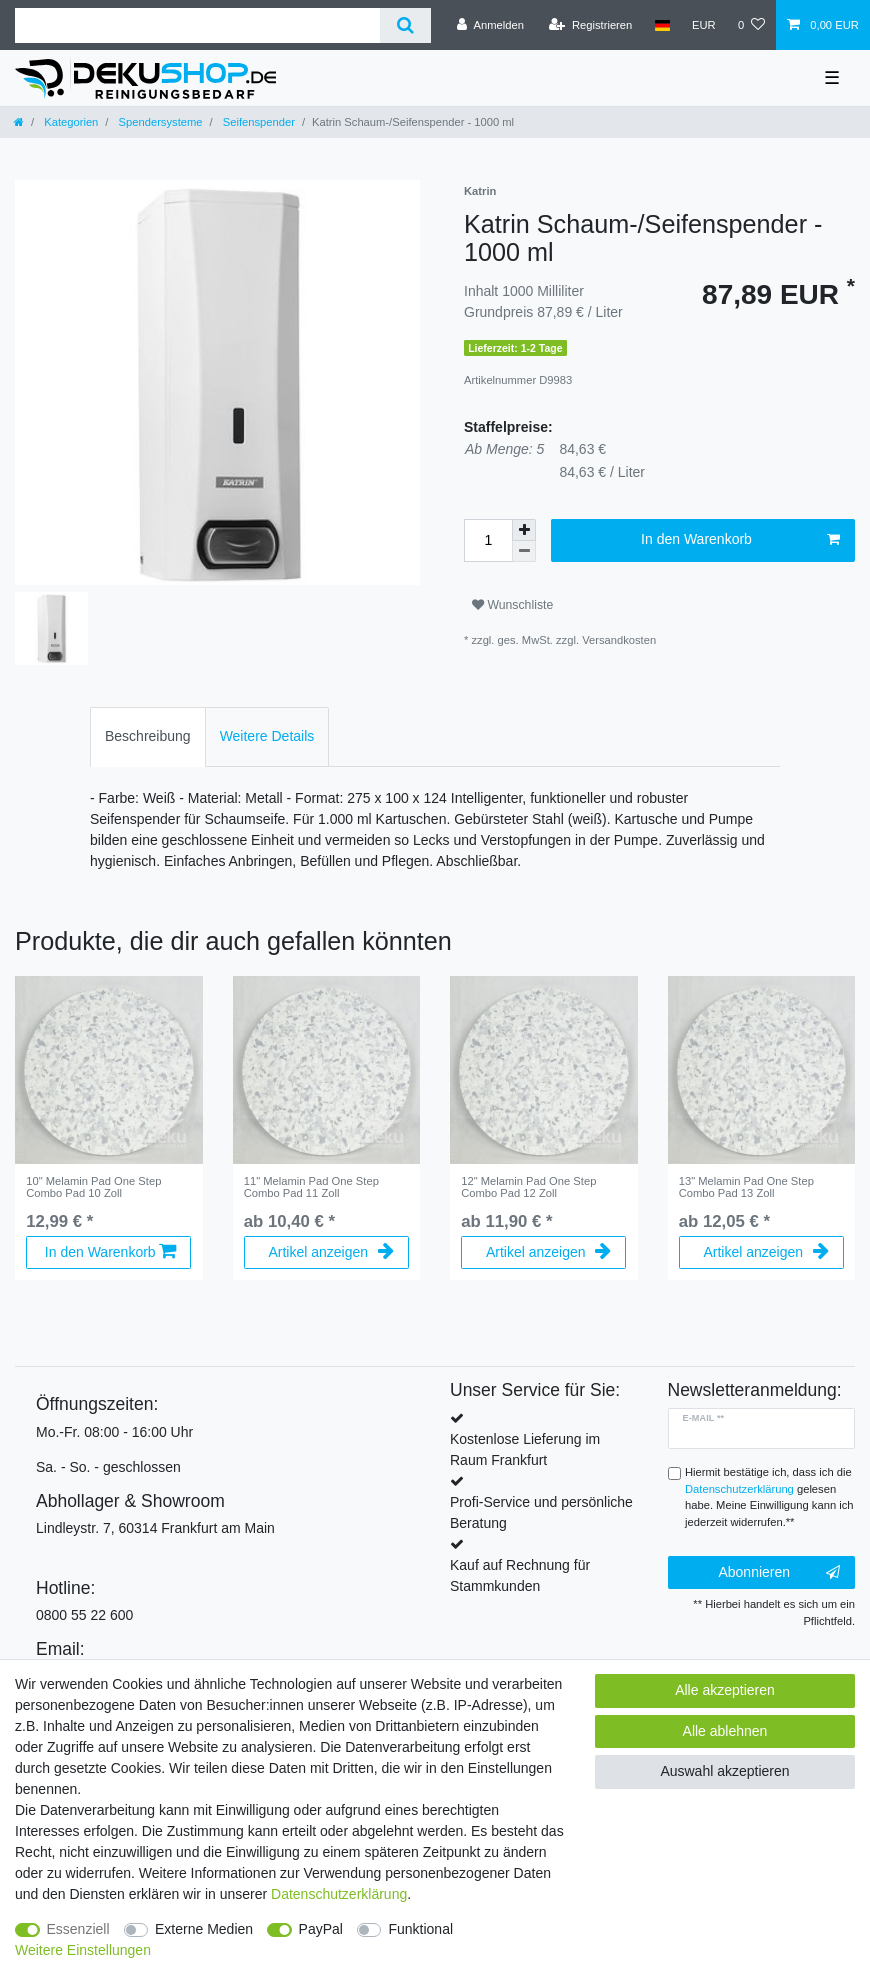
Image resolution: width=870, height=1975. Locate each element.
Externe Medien (204, 1929)
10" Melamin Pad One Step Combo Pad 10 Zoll (93, 1187)
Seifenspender (257, 122)
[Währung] (704, 25)
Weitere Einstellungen (83, 1950)
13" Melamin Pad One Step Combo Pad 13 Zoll (746, 1187)
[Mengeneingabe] (488, 540)
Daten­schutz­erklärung (339, 1894)
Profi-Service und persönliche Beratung (541, 1512)
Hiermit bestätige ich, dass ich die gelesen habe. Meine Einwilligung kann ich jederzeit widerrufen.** (769, 1497)
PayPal (321, 1929)
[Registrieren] (590, 25)
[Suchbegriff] (197, 25)
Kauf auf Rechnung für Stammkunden (520, 1575)
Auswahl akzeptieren (724, 1771)
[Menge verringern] (524, 551)
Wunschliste (512, 605)
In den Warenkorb (740, 540)
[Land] (661, 25)
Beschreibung (148, 736)
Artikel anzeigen (330, 1252)
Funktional (420, 1929)
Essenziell (78, 1929)
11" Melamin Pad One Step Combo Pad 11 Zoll (311, 1187)
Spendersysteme (158, 122)
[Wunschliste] (751, 25)
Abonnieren (779, 1573)
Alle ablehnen (725, 1731)
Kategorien (69, 122)
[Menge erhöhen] (524, 530)
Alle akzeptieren (725, 1690)
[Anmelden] (490, 25)
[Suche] (405, 25)
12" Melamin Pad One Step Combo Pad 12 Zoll (528, 1187)
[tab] (148, 736)
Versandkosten (619, 640)
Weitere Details (267, 736)
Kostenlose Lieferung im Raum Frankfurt (525, 1449)
